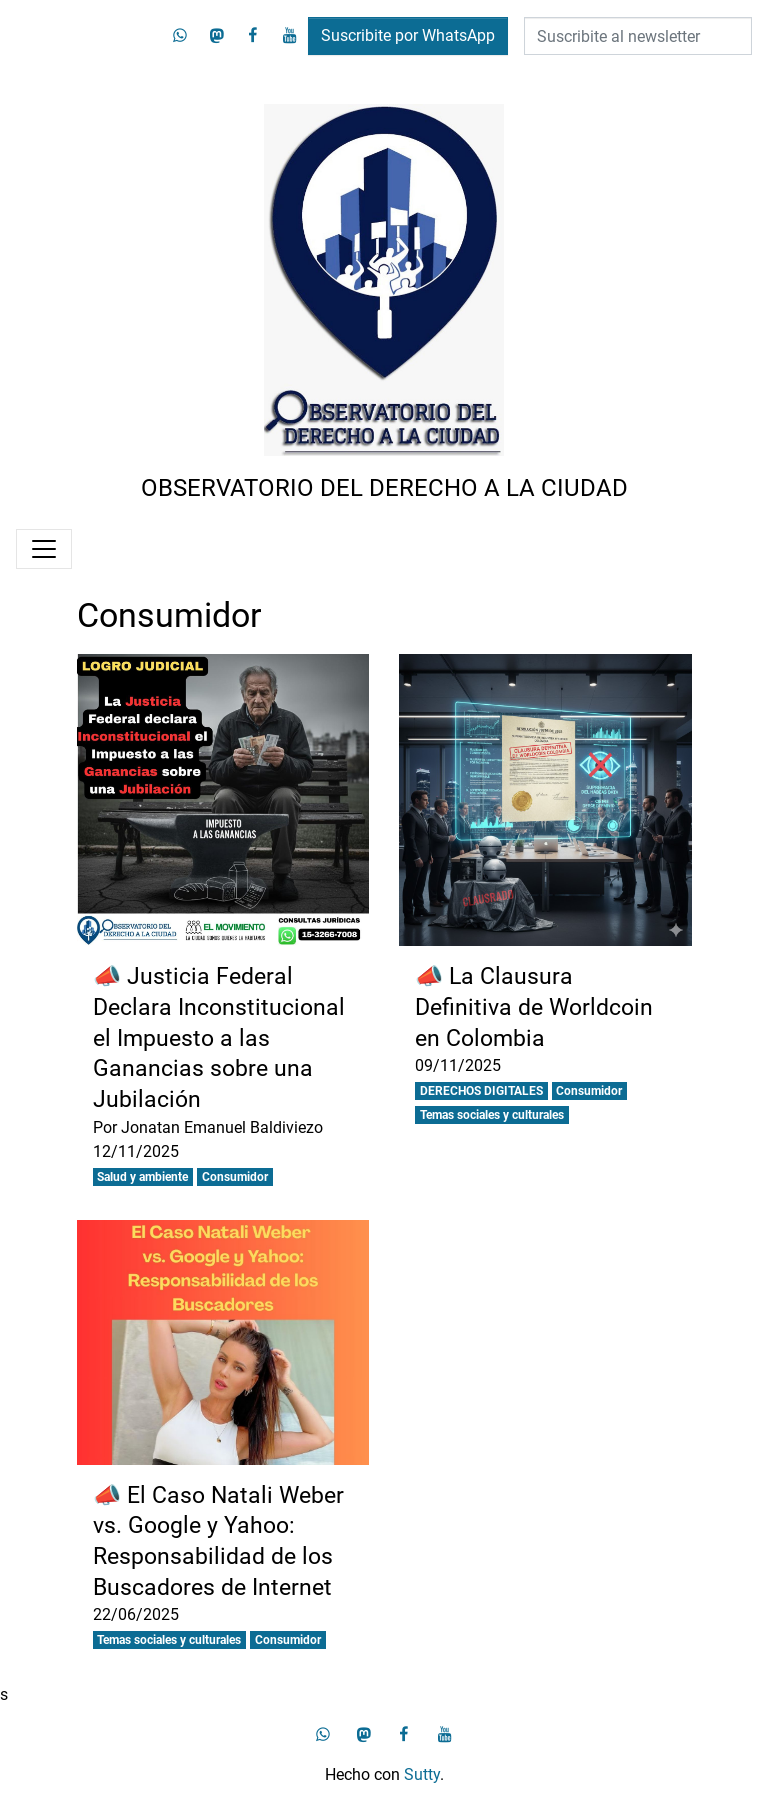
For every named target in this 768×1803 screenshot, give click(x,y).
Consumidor (235, 1177)
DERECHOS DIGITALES (481, 1091)
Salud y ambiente (142, 1177)
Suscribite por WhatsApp (408, 35)
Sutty (422, 1774)
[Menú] (44, 549)
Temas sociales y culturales (492, 1115)
